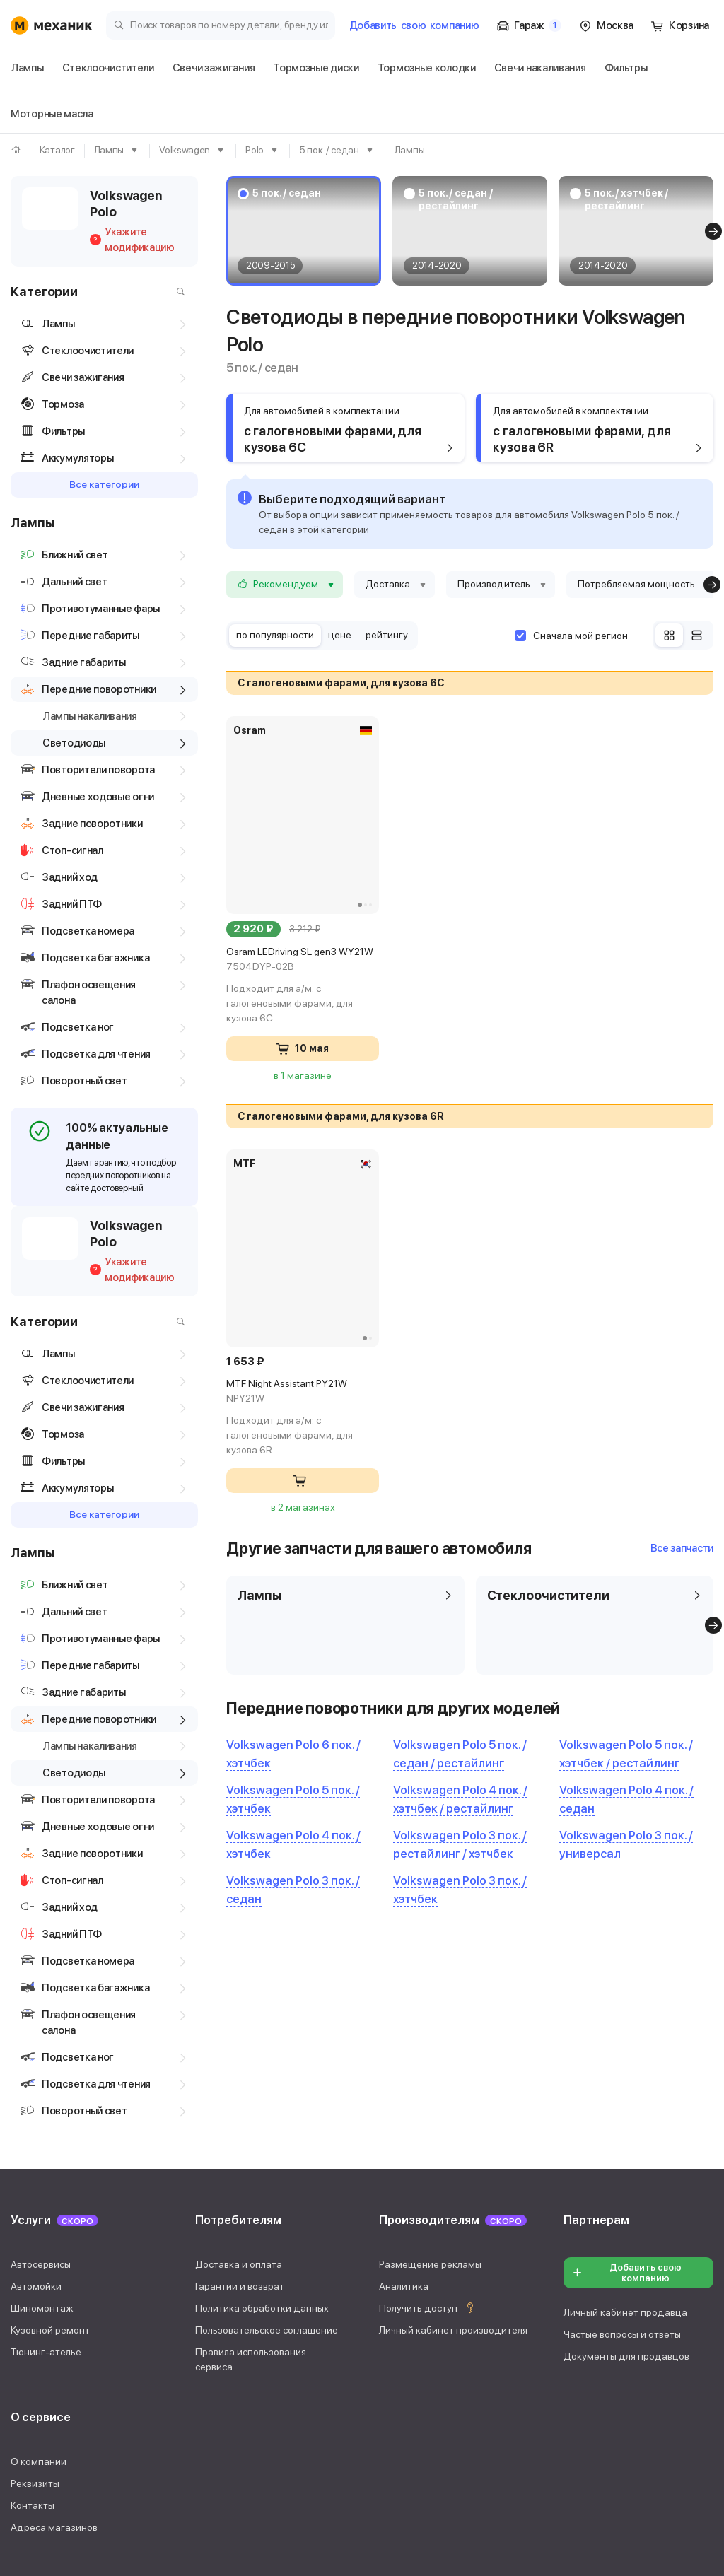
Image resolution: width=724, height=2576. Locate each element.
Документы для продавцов (626, 2140)
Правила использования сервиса (250, 2144)
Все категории (104, 484)
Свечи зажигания (179, 2399)
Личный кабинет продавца (625, 2096)
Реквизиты (35, 2267)
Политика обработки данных (262, 2092)
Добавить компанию (414, 25)
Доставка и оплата (238, 2048)
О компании (38, 2246)
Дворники (90, 2399)
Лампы (28, 2399)
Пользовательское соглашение (266, 2114)
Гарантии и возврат (239, 2070)
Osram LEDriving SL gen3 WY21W (302, 960)
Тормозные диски (287, 2399)
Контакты (32, 2289)
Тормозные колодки (404, 2399)
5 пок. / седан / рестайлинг (455, 199)
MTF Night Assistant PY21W (302, 1392)
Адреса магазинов (54, 2311)
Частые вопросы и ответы (622, 2118)
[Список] (697, 635)
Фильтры (33, 2429)
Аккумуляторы (630, 2399)
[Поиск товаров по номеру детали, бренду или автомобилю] (220, 24)
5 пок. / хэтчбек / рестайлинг (626, 199)
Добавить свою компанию (626, 2057)
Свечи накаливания (524, 2399)
